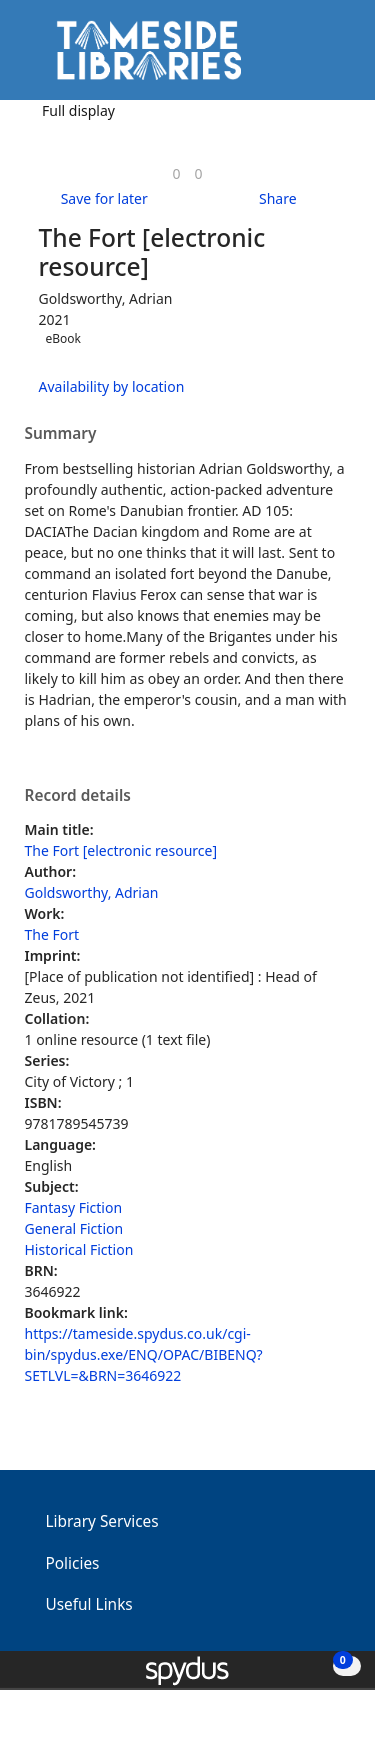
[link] (176, 173)
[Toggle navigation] (329, 57)
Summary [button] (61, 434)
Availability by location (112, 386)
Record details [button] (78, 796)
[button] (305, 57)
